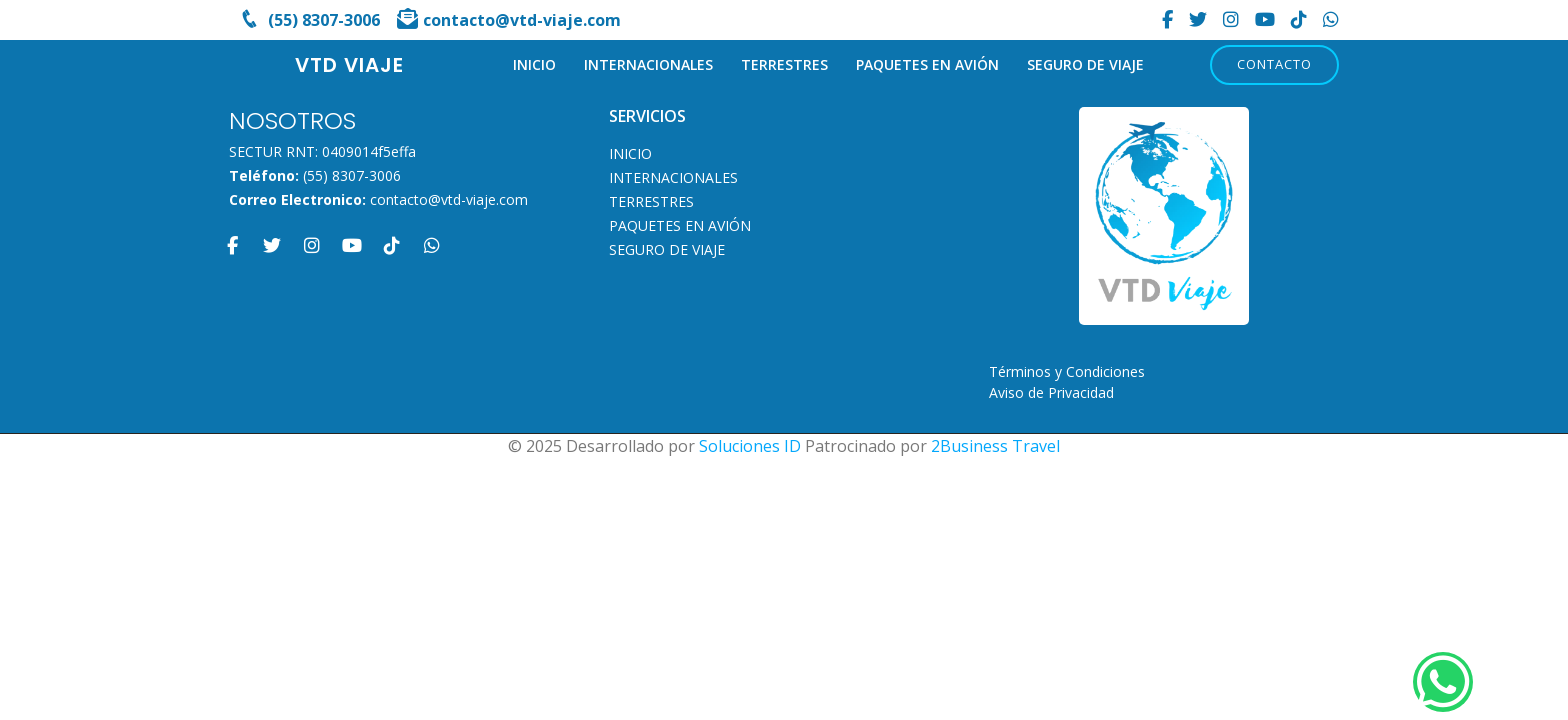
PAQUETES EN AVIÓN (927, 64)
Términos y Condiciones (1067, 371)
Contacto (1274, 64)
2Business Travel (995, 446)
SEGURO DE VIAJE (1085, 64)
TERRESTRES (784, 64)
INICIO (534, 64)
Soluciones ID (750, 446)
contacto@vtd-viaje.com (449, 199)
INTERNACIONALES (648, 64)
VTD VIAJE (349, 65)
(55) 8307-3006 (352, 175)
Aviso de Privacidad (1051, 392)
